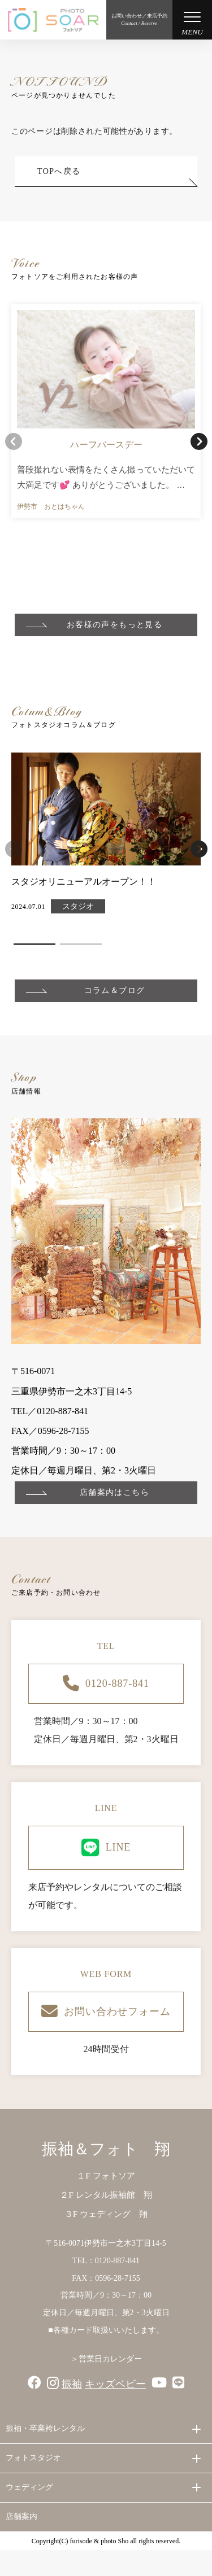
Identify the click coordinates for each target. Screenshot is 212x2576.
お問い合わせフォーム (106, 2012)
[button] (198, 441)
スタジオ (78, 907)
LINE (106, 1848)
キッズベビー (115, 2384)
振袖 (72, 2384)
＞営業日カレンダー (106, 2359)
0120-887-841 (106, 1684)
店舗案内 (21, 2516)
